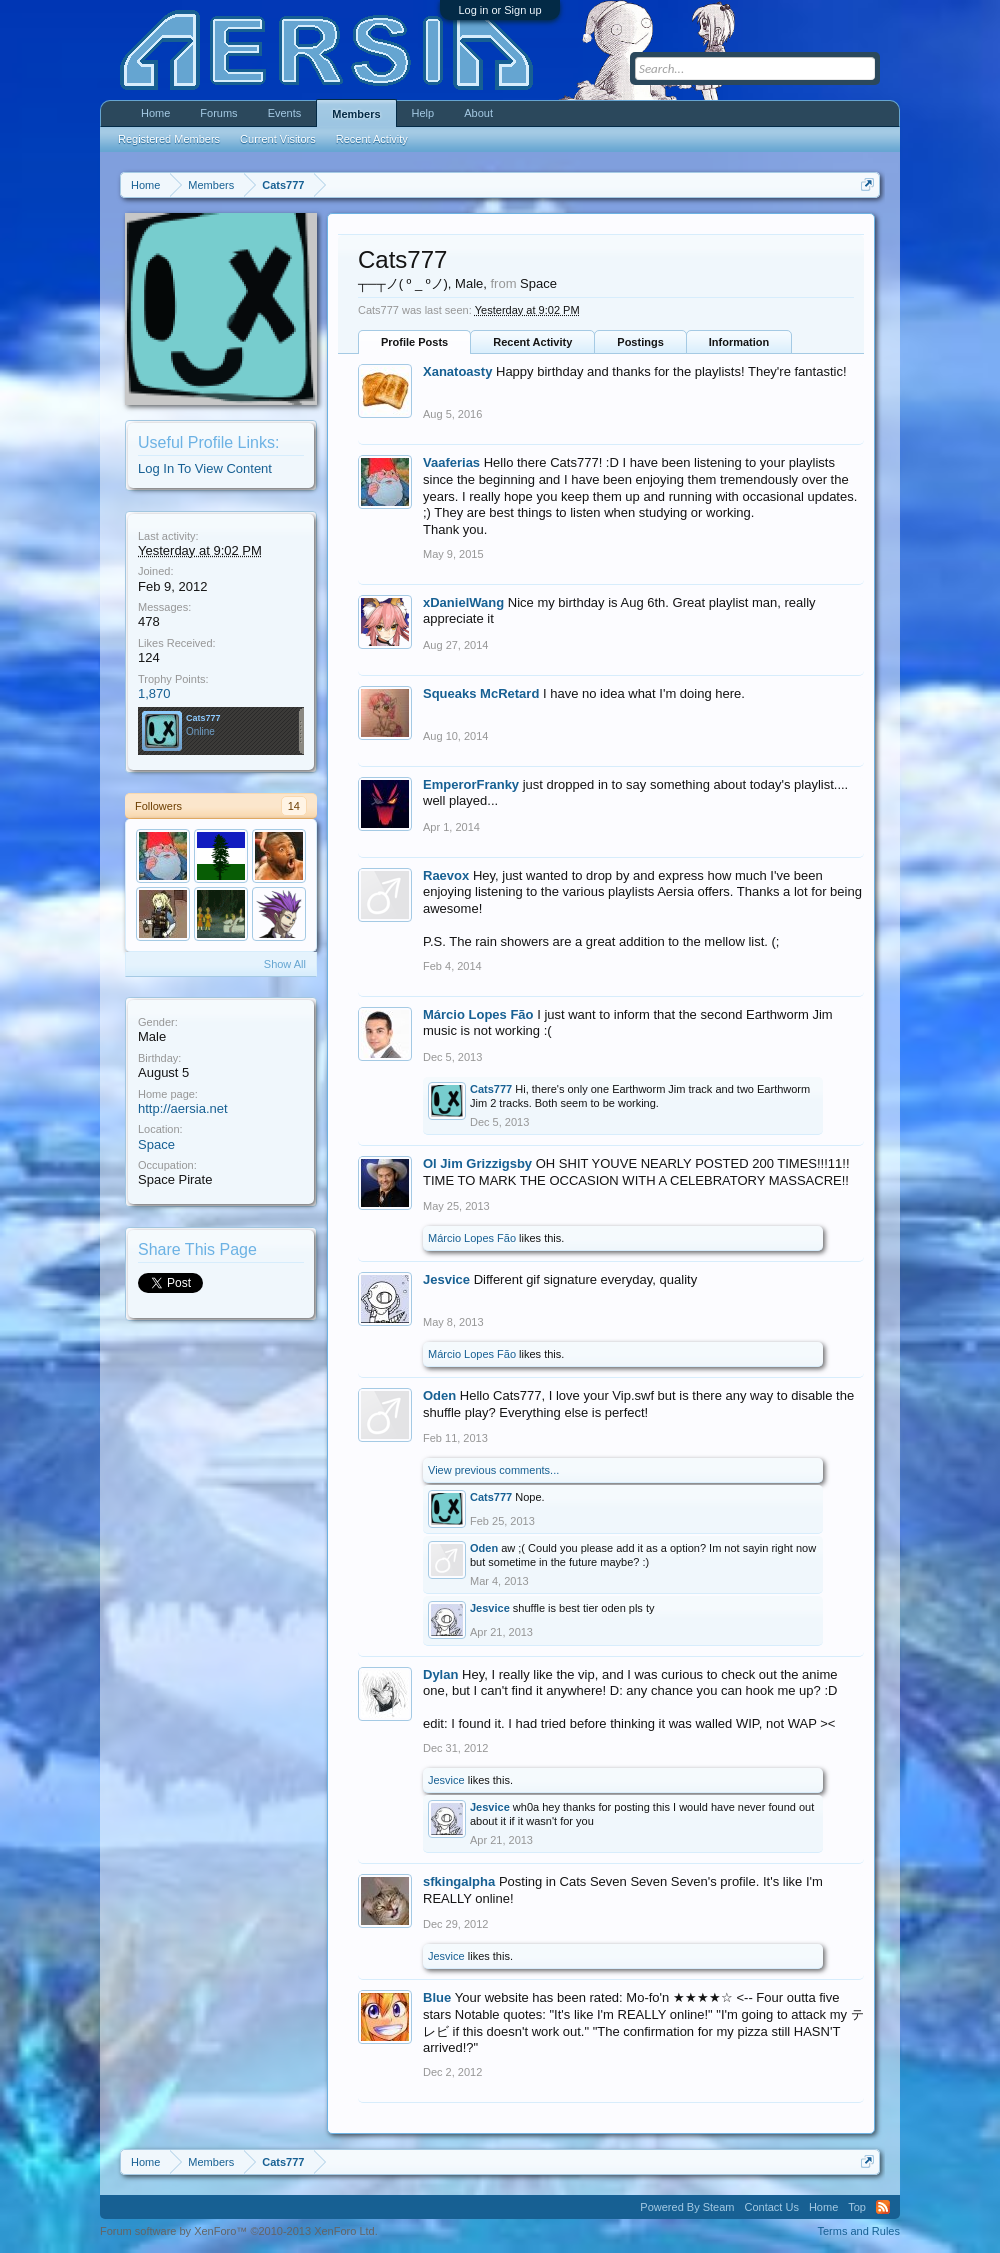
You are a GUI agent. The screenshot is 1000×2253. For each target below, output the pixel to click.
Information (739, 342)
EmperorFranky (471, 784)
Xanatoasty (457, 371)
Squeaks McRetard (481, 693)
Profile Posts (414, 342)
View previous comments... (493, 1470)
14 (294, 806)
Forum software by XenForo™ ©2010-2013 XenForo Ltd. (239, 2231)
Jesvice (446, 1279)
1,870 (154, 693)
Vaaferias (451, 462)
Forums (218, 113)
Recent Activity (532, 342)
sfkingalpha (459, 1881)
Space (156, 1144)
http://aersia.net (183, 1108)
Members (356, 114)
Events (285, 113)
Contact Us (771, 2207)
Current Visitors (278, 139)
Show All (285, 964)
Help (423, 113)
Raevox (446, 875)
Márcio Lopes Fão (478, 1014)
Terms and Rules (858, 2231)
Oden (439, 1395)
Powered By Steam (687, 2207)
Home (155, 113)
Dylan (440, 1674)
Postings (640, 342)
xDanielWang (463, 602)
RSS (883, 2207)
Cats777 (203, 718)
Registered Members (169, 139)
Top (857, 2207)
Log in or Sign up (499, 10)
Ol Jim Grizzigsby (477, 1163)
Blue (437, 1997)
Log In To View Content (205, 468)
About (478, 113)
